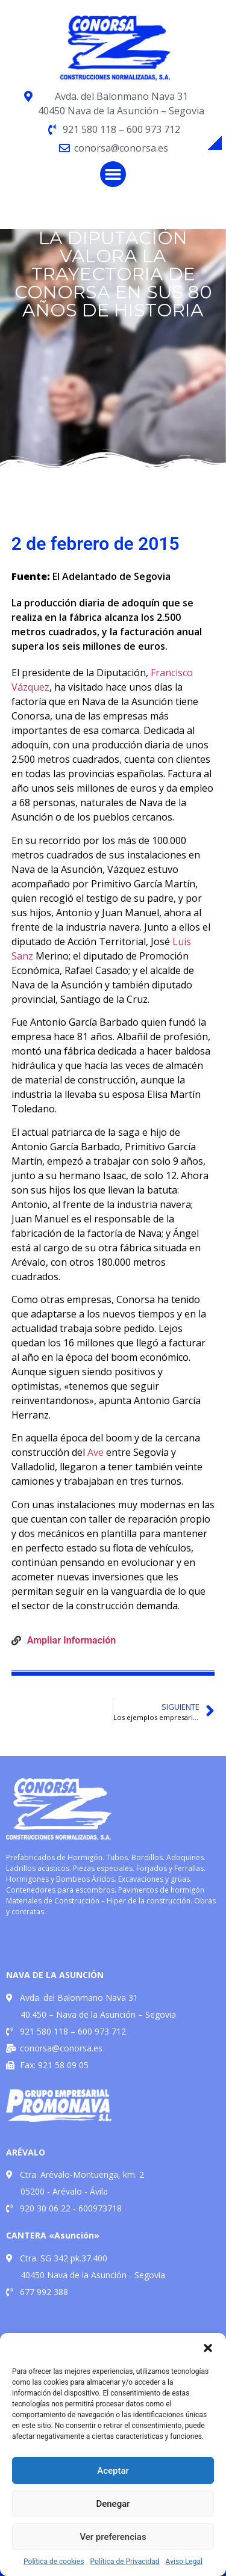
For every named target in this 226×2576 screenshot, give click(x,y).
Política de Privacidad (125, 2561)
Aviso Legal (184, 2561)
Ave (95, 1452)
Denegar (113, 2503)
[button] (208, 2348)
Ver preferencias (113, 2536)
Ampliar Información (71, 1640)
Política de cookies (54, 2561)
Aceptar (113, 2470)
